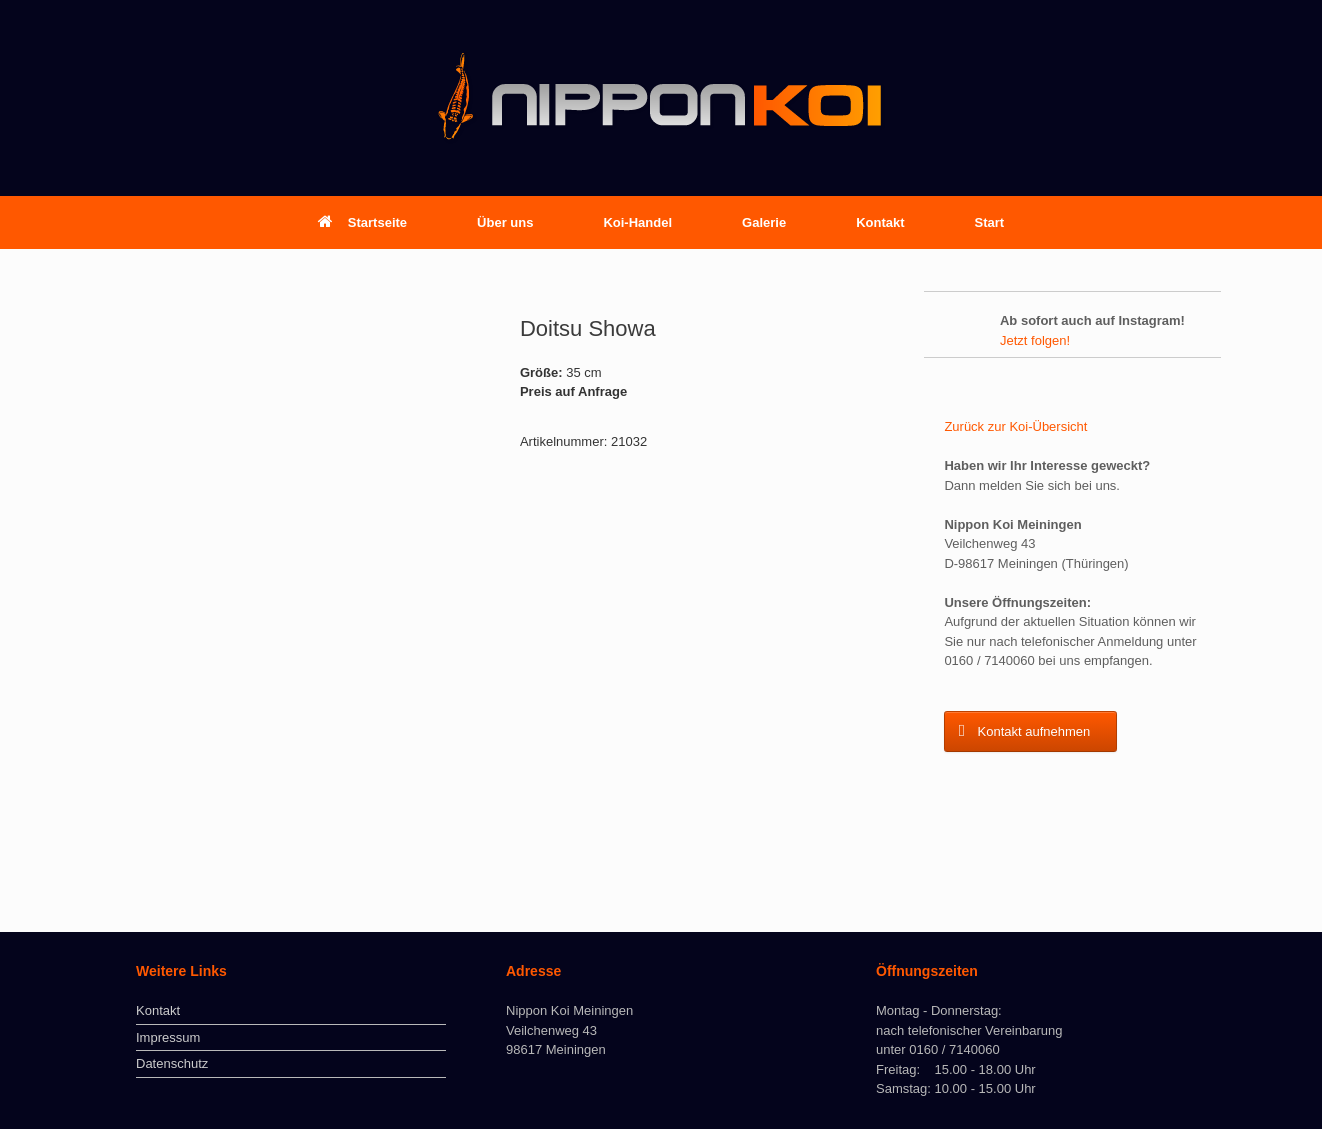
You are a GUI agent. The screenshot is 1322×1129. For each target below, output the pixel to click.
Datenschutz (172, 1063)
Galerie (764, 222)
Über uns (505, 222)
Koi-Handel (637, 222)
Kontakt (880, 222)
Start (990, 222)
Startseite (362, 222)
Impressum (168, 1037)
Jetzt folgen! (1035, 340)
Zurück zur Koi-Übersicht (1015, 426)
